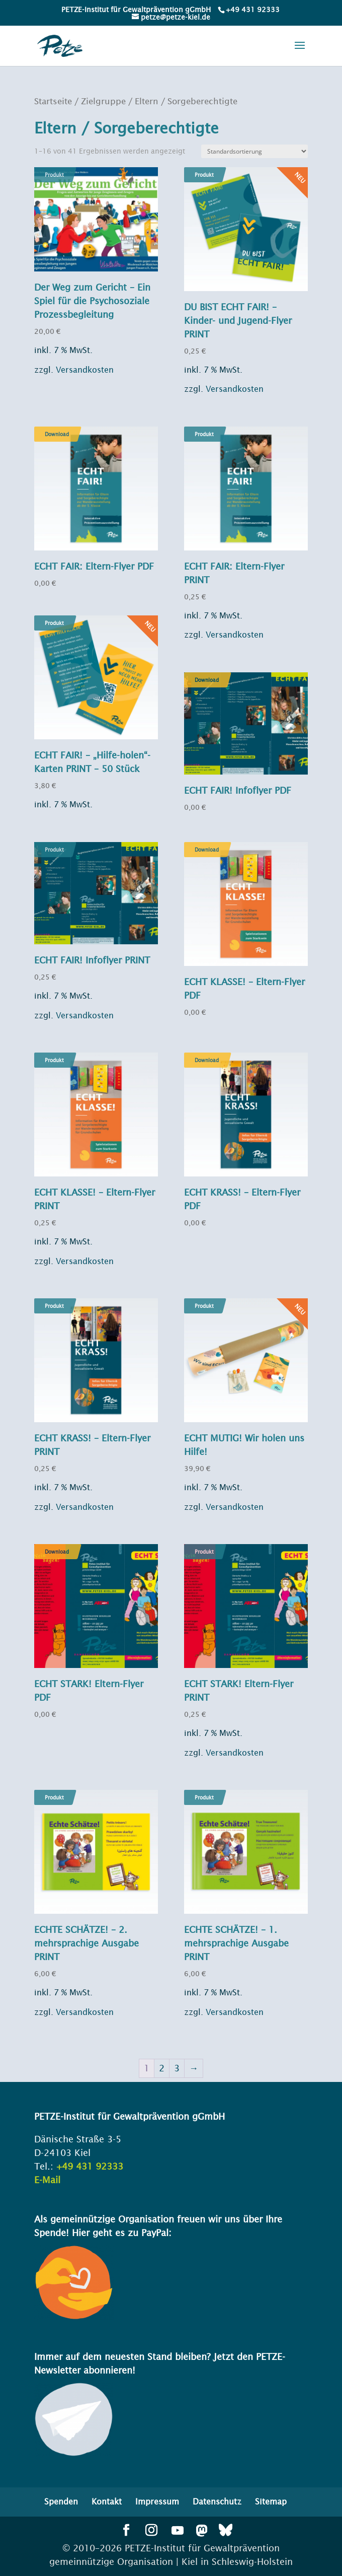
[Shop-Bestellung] (254, 151)
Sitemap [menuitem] (271, 2501)
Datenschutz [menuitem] (217, 2501)
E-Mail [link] (47, 2180)
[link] (252, 10)
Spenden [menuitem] (61, 2501)
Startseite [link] (53, 101)
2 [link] (161, 2068)
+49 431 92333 (253, 10)
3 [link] (177, 2068)
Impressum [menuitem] (157, 2501)
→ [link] (193, 2068)
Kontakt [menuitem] (107, 2501)
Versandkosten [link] (85, 369)
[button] (300, 52)
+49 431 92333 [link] (89, 2166)
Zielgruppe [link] (103, 101)
